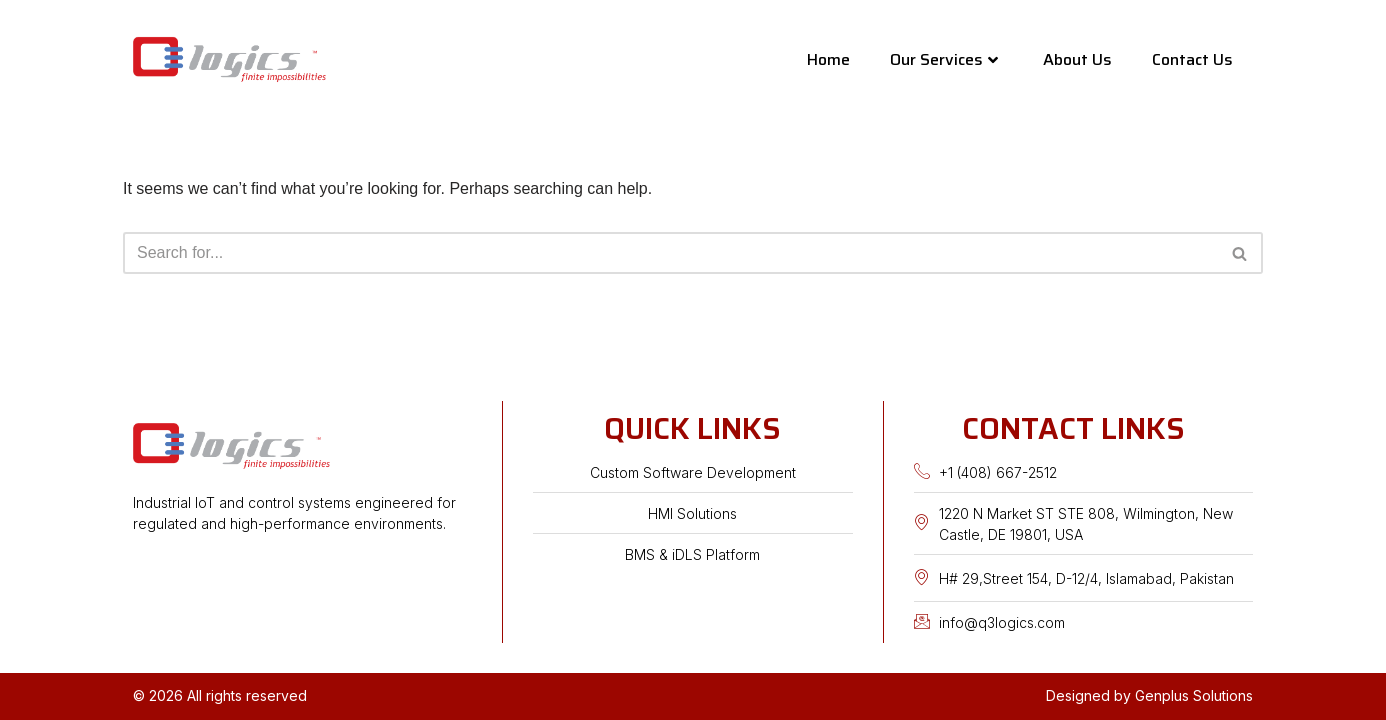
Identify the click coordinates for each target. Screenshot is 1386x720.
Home (828, 59)
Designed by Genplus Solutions (1149, 695)
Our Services (944, 59)
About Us (1077, 59)
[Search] (670, 253)
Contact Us (1192, 59)
